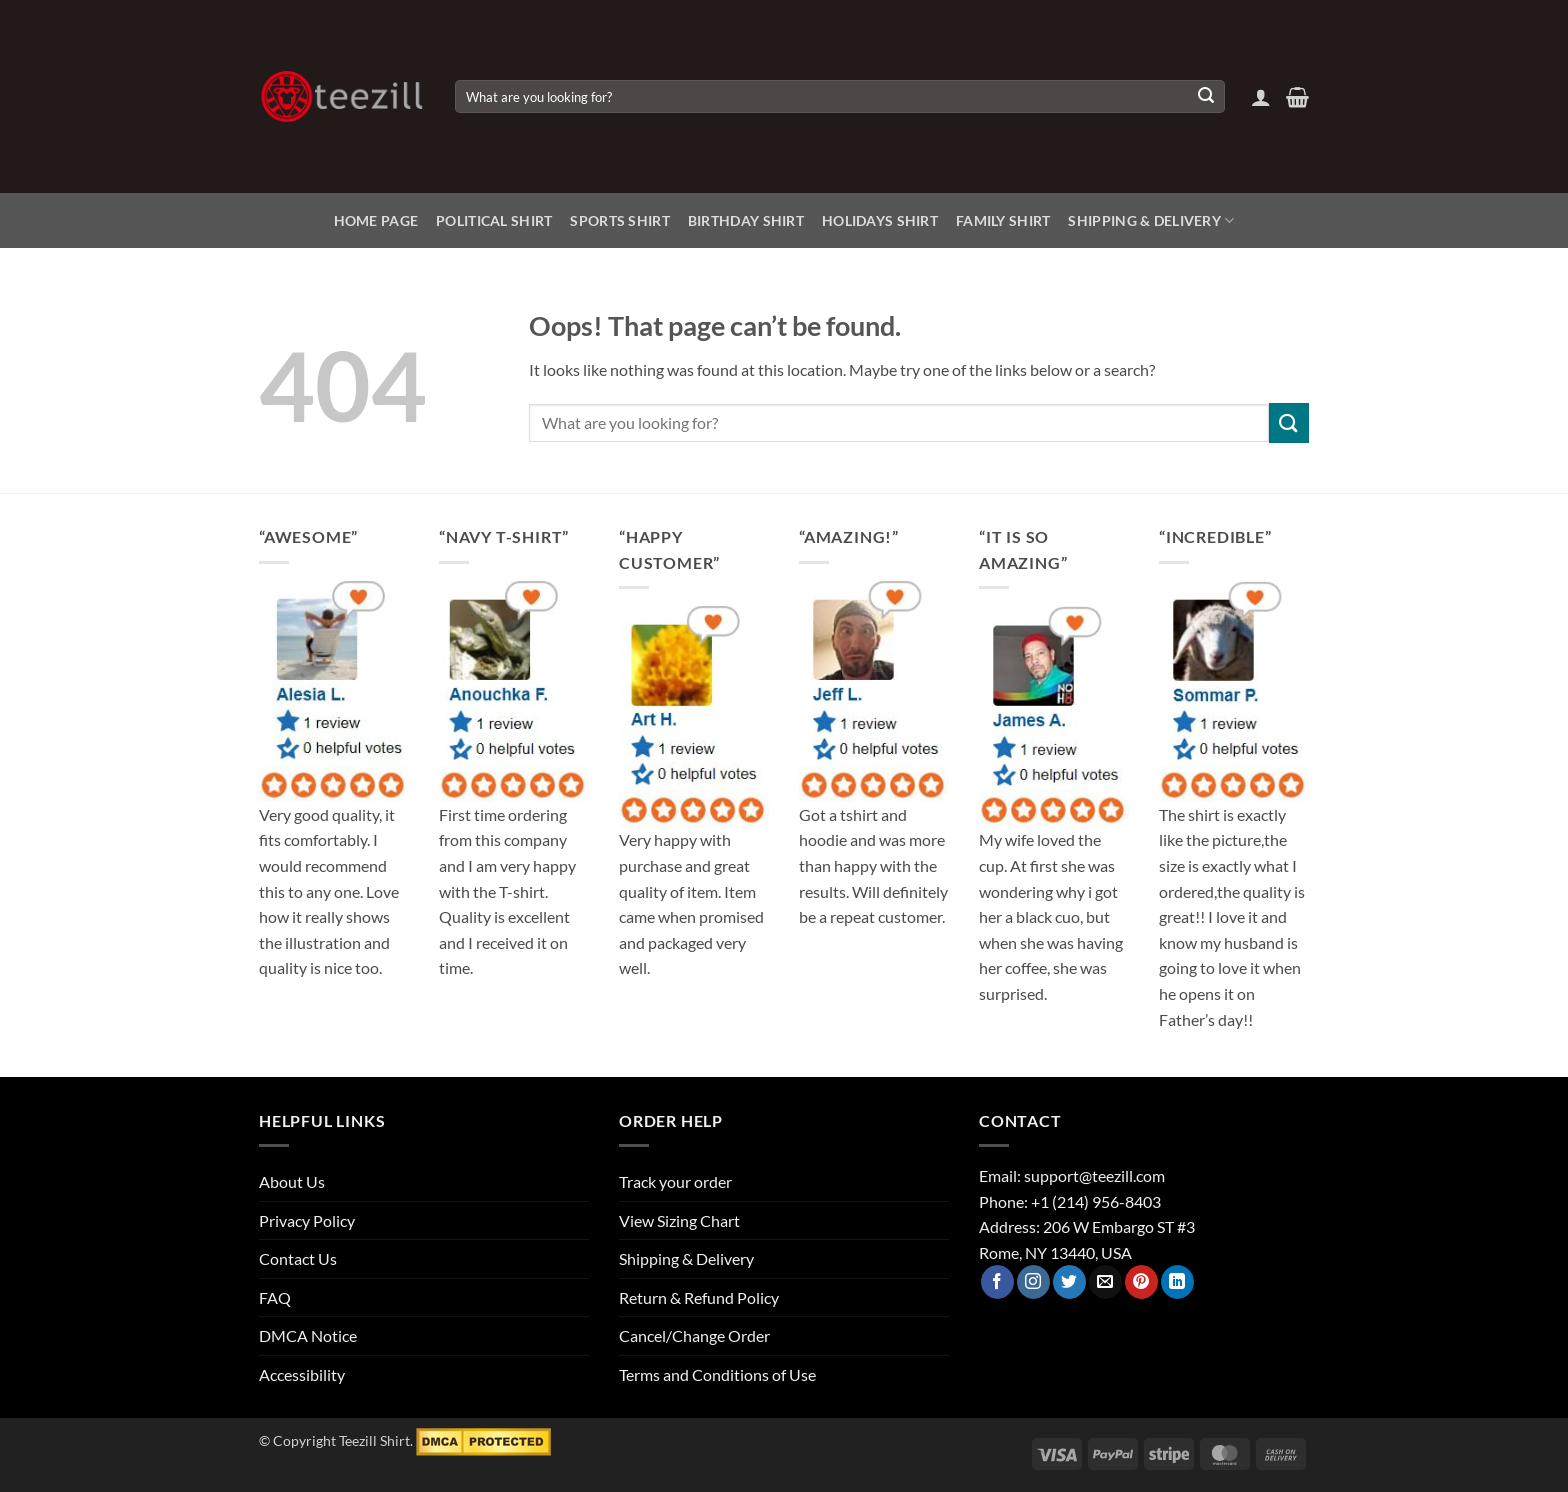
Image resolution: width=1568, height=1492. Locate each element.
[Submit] (1206, 97)
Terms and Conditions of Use (717, 1374)
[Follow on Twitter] (1069, 1282)
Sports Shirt (619, 220)
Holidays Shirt (880, 220)
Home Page (376, 220)
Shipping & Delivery (1151, 220)
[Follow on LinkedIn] (1177, 1282)
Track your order (675, 1181)
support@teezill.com (1094, 1175)
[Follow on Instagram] (1033, 1282)
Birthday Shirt (746, 220)
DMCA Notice (308, 1335)
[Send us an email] (1105, 1282)
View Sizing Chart (679, 1220)
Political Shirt (494, 220)
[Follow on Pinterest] (1141, 1282)
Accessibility (302, 1374)
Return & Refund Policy (699, 1297)
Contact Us (298, 1258)
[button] (1261, 97)
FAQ (275, 1297)
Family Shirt (1003, 220)
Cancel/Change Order (694, 1335)
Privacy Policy (307, 1220)
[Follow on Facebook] (997, 1282)
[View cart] (1297, 97)
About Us (292, 1181)
